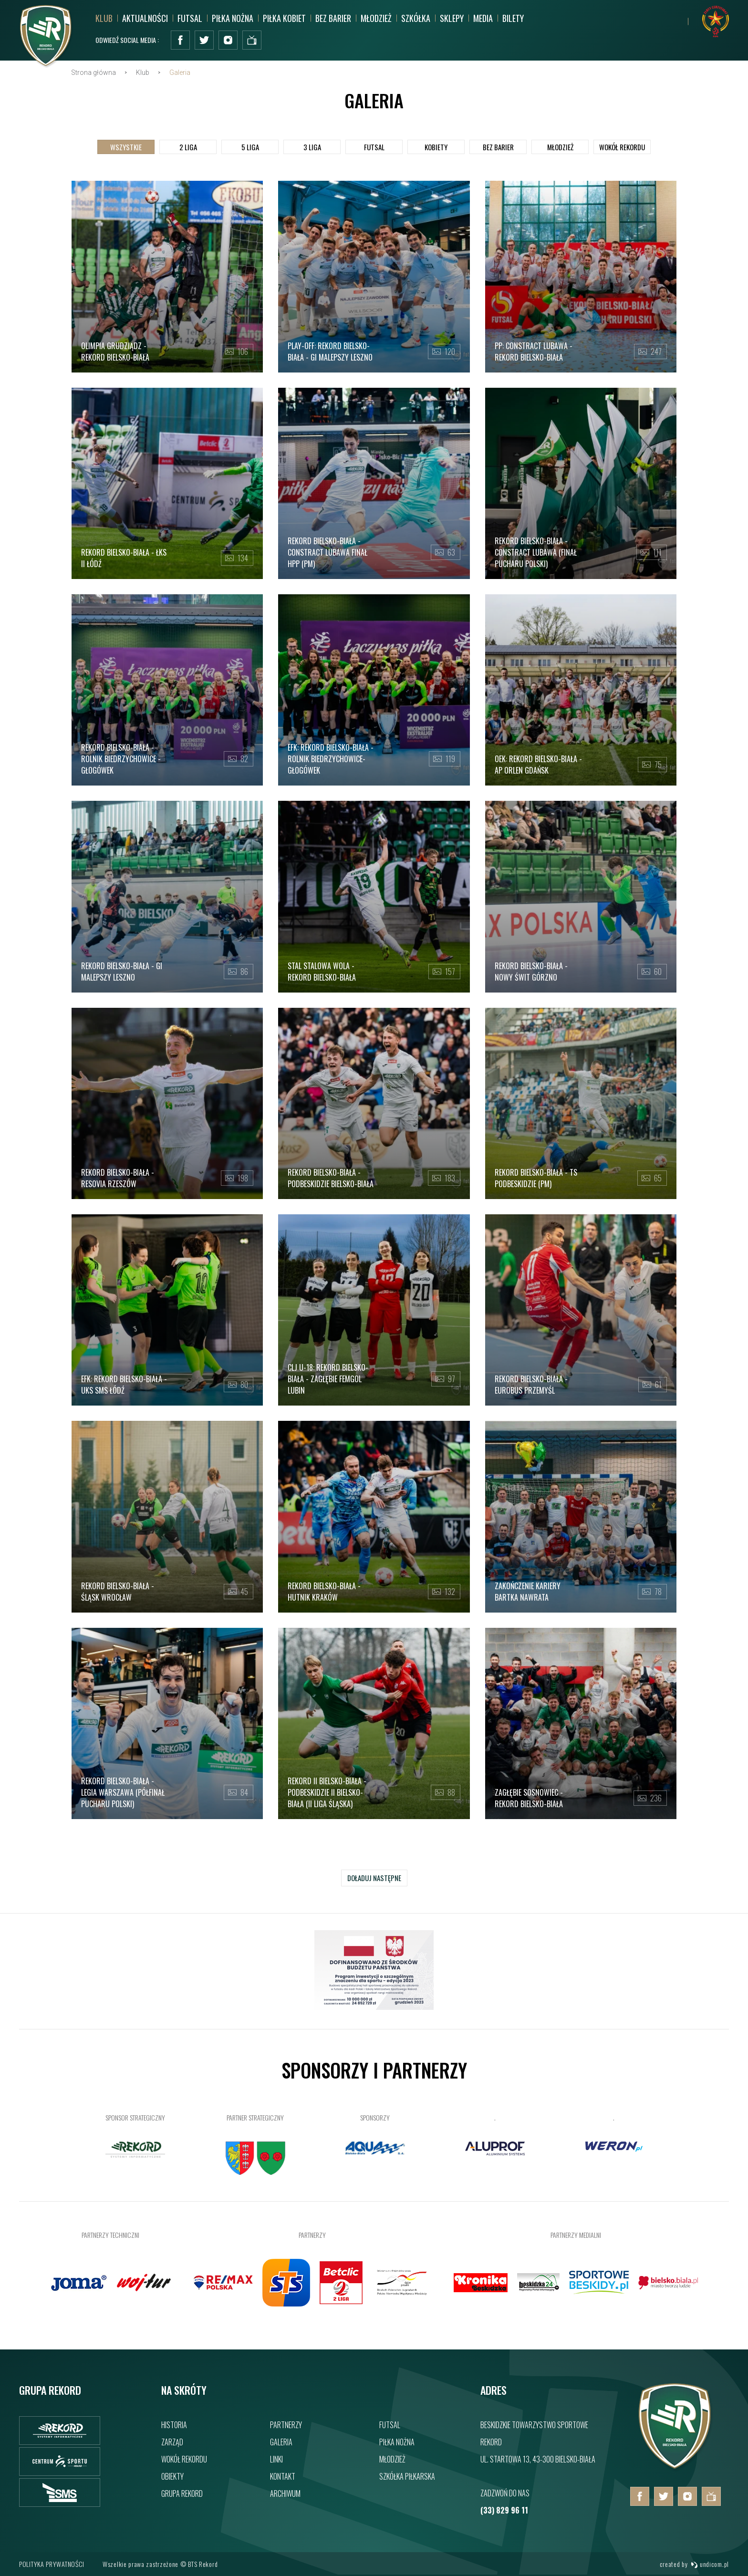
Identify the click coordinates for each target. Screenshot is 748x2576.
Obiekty (172, 2476)
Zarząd (172, 2442)
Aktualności (145, 18)
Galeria (281, 2442)
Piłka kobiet (284, 18)
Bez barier (333, 18)
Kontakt (282, 2476)
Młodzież (376, 18)
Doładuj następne (374, 1882)
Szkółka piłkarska (407, 2476)
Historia (174, 2425)
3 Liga (312, 151)
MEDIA (483, 18)
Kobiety (436, 151)
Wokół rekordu (184, 2459)
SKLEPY (452, 18)
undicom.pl (710, 2564)
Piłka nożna (232, 18)
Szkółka (415, 18)
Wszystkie (126, 151)
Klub (104, 18)
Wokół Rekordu (622, 151)
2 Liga (188, 151)
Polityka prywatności (51, 2564)
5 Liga (250, 151)
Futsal (189, 18)
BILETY (513, 18)
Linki (276, 2459)
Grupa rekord (182, 2493)
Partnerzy (286, 2425)
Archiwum (285, 2493)
